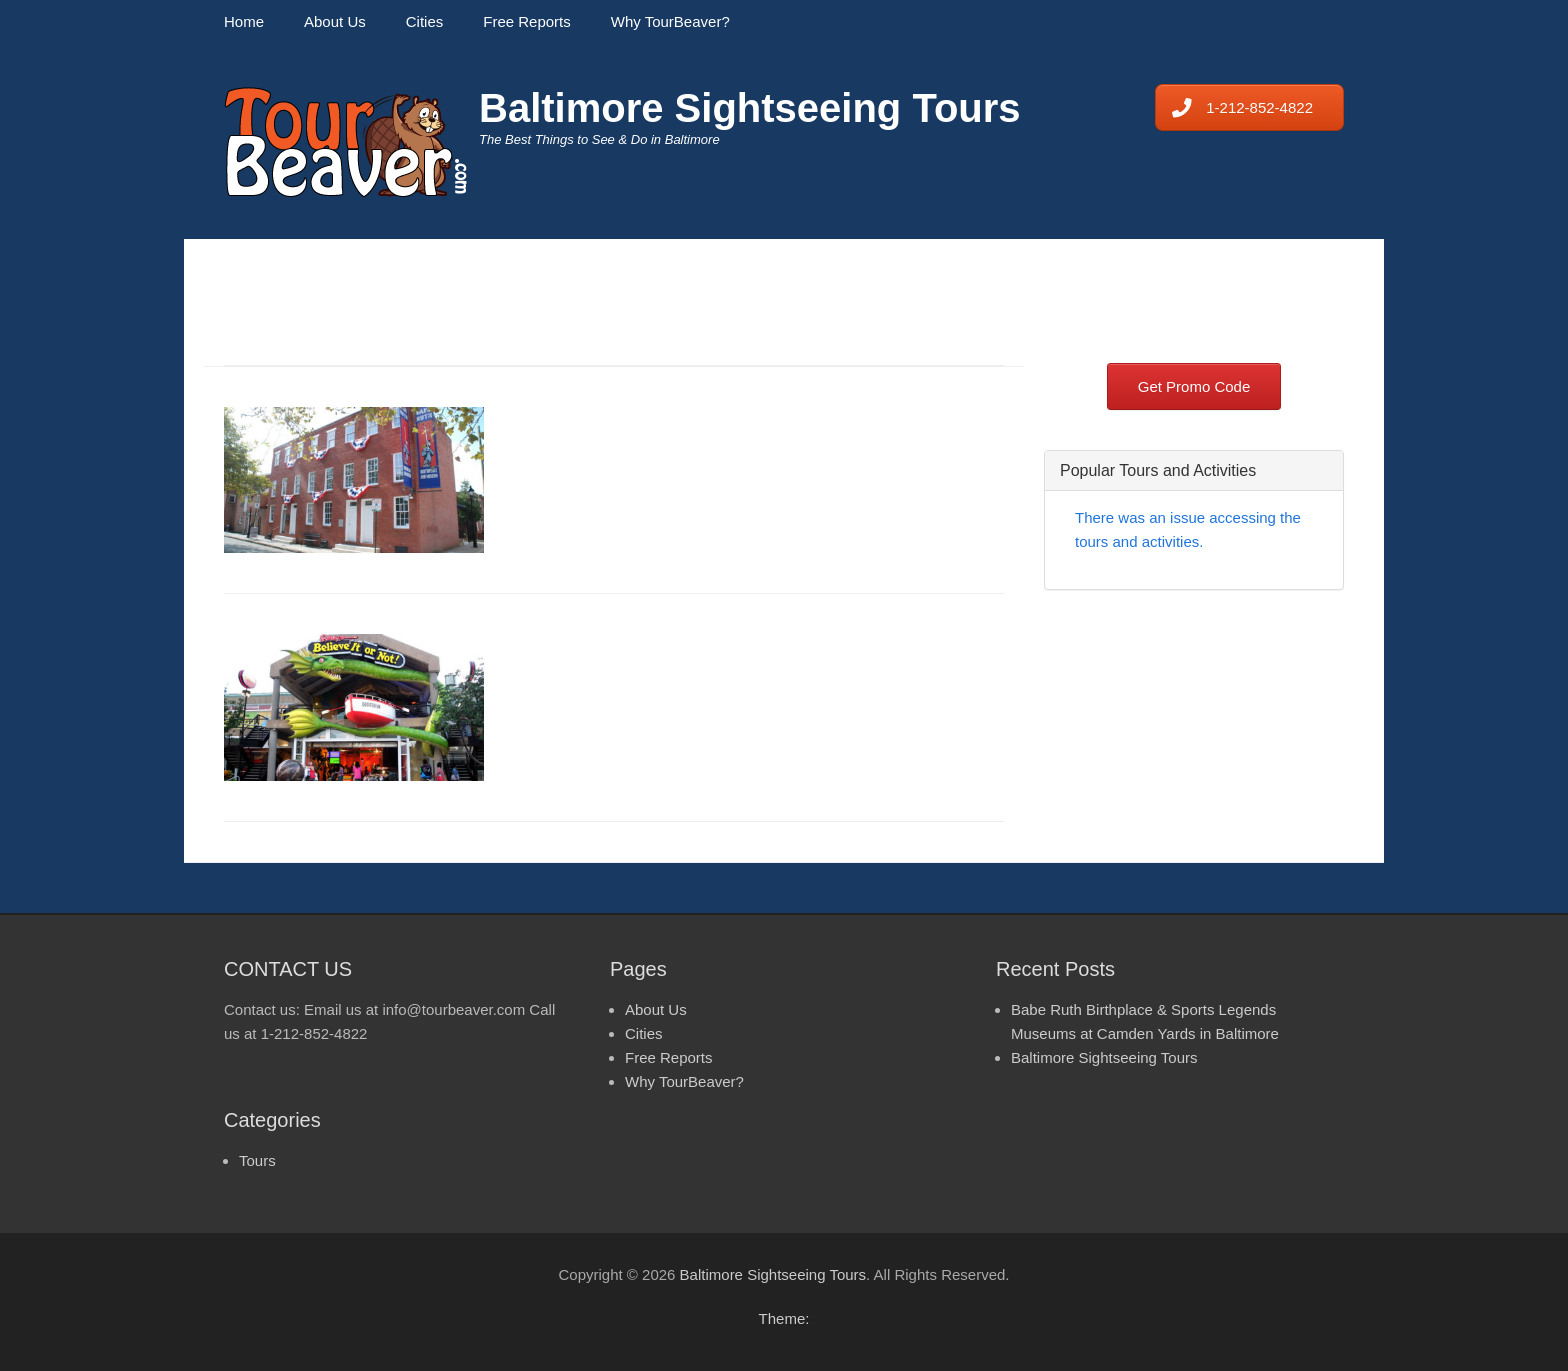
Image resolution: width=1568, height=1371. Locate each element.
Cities (425, 21)
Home (244, 21)
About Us (335, 21)
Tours (257, 1160)
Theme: (784, 1318)
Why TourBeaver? (670, 21)
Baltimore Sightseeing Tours (750, 108)
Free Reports (527, 21)
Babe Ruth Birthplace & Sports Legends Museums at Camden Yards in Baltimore (755, 437)
